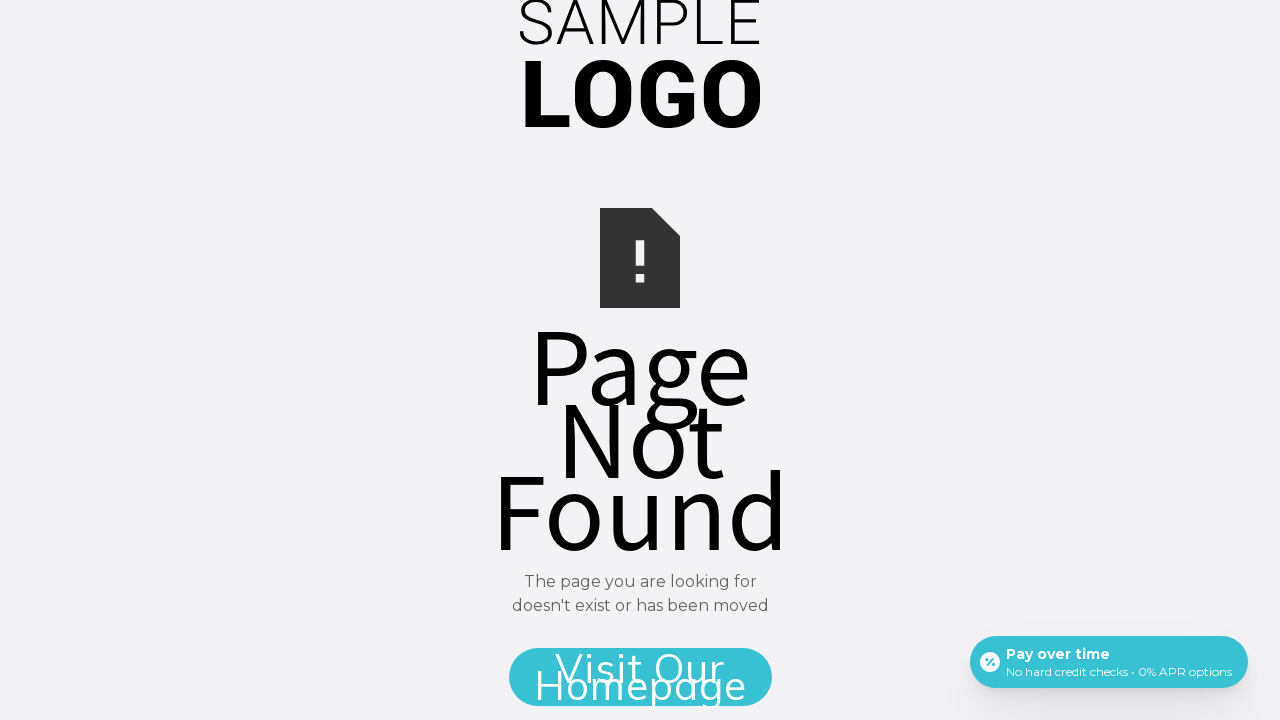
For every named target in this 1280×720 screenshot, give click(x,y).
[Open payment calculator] (1109, 662)
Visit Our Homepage (640, 677)
